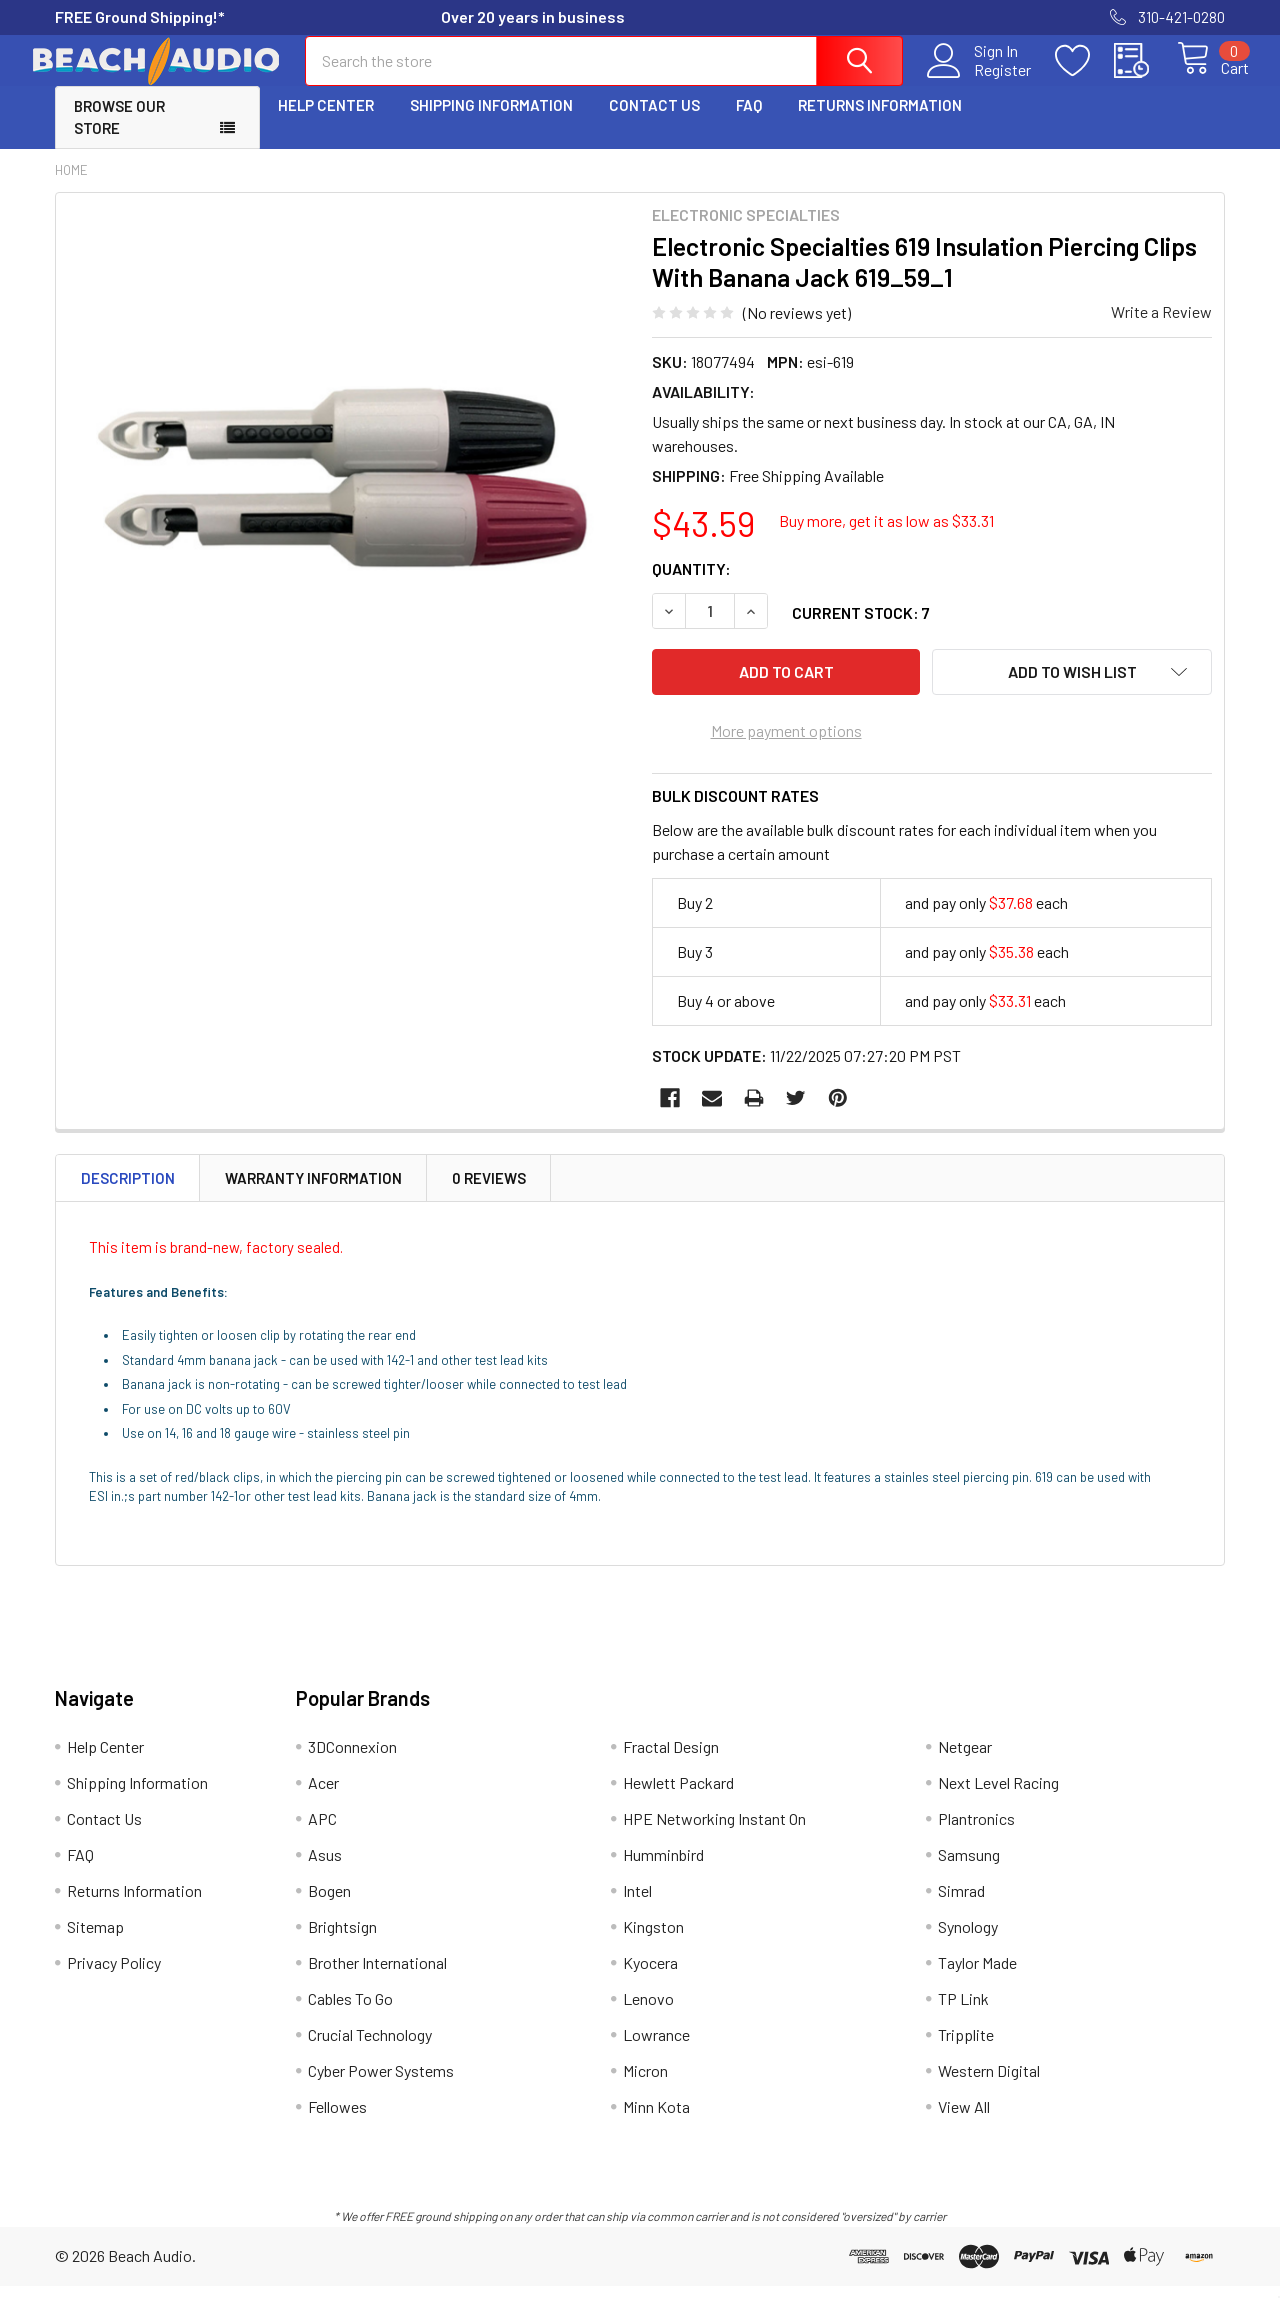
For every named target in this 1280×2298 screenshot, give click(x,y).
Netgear (965, 1758)
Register (979, 81)
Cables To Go (350, 2010)
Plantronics (976, 1830)
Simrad (961, 1902)
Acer (323, 1794)
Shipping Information (491, 123)
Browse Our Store (119, 135)
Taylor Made (977, 1974)
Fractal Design (671, 1758)
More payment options (786, 742)
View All (964, 2118)
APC (322, 1830)
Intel (637, 1902)
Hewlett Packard (678, 1794)
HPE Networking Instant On (714, 1830)
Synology (968, 1938)
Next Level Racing (998, 1794)
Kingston (653, 1938)
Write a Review (1161, 329)
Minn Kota (656, 2118)
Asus (325, 1866)
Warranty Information (313, 1190)
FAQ (749, 123)
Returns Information (880, 123)
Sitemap (95, 1938)
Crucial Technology (370, 2046)
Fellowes (337, 2118)
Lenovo (648, 2010)
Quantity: (691, 586)
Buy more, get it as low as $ (886, 538)
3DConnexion (352, 1758)
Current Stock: (861, 630)
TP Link (963, 2010)
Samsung (969, 1866)
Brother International (377, 1974)
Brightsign (342, 1938)
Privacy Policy (114, 1974)
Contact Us (654, 123)
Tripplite (966, 2046)
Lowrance (656, 2046)
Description (128, 1190)
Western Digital (989, 2082)
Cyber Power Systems (381, 2082)
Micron (645, 2082)
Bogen (329, 1902)
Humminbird (663, 1866)
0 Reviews (489, 1190)
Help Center (326, 123)
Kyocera (650, 1974)
